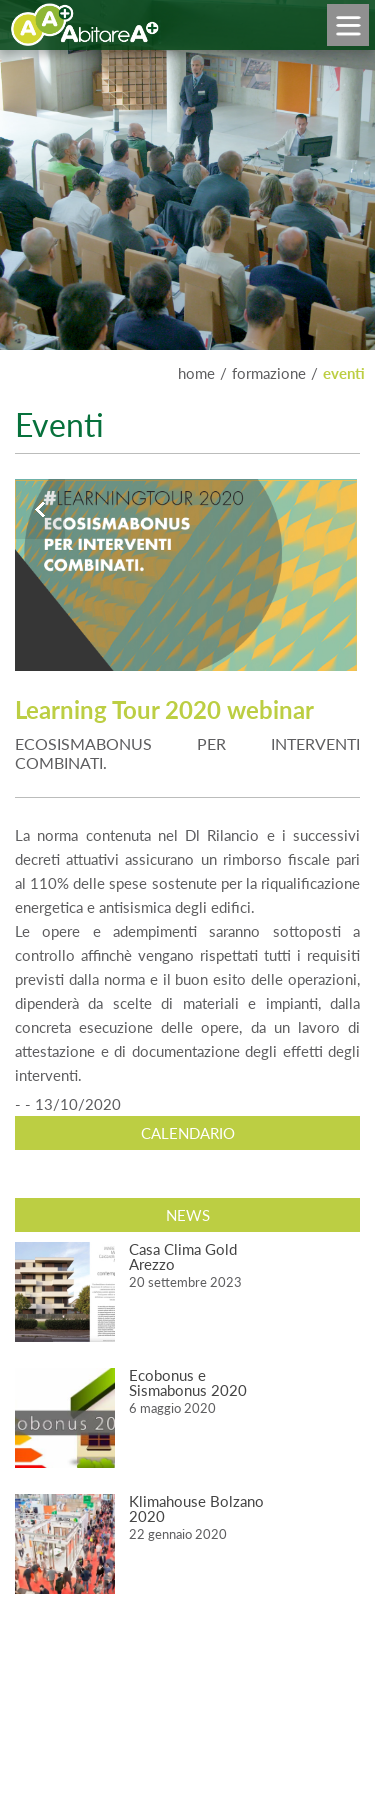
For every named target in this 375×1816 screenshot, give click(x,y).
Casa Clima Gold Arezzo (183, 1256)
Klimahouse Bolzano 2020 (196, 1508)
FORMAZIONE (269, 373)
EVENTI (344, 373)
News (188, 1215)
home (196, 373)
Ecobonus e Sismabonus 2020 (188, 1382)
